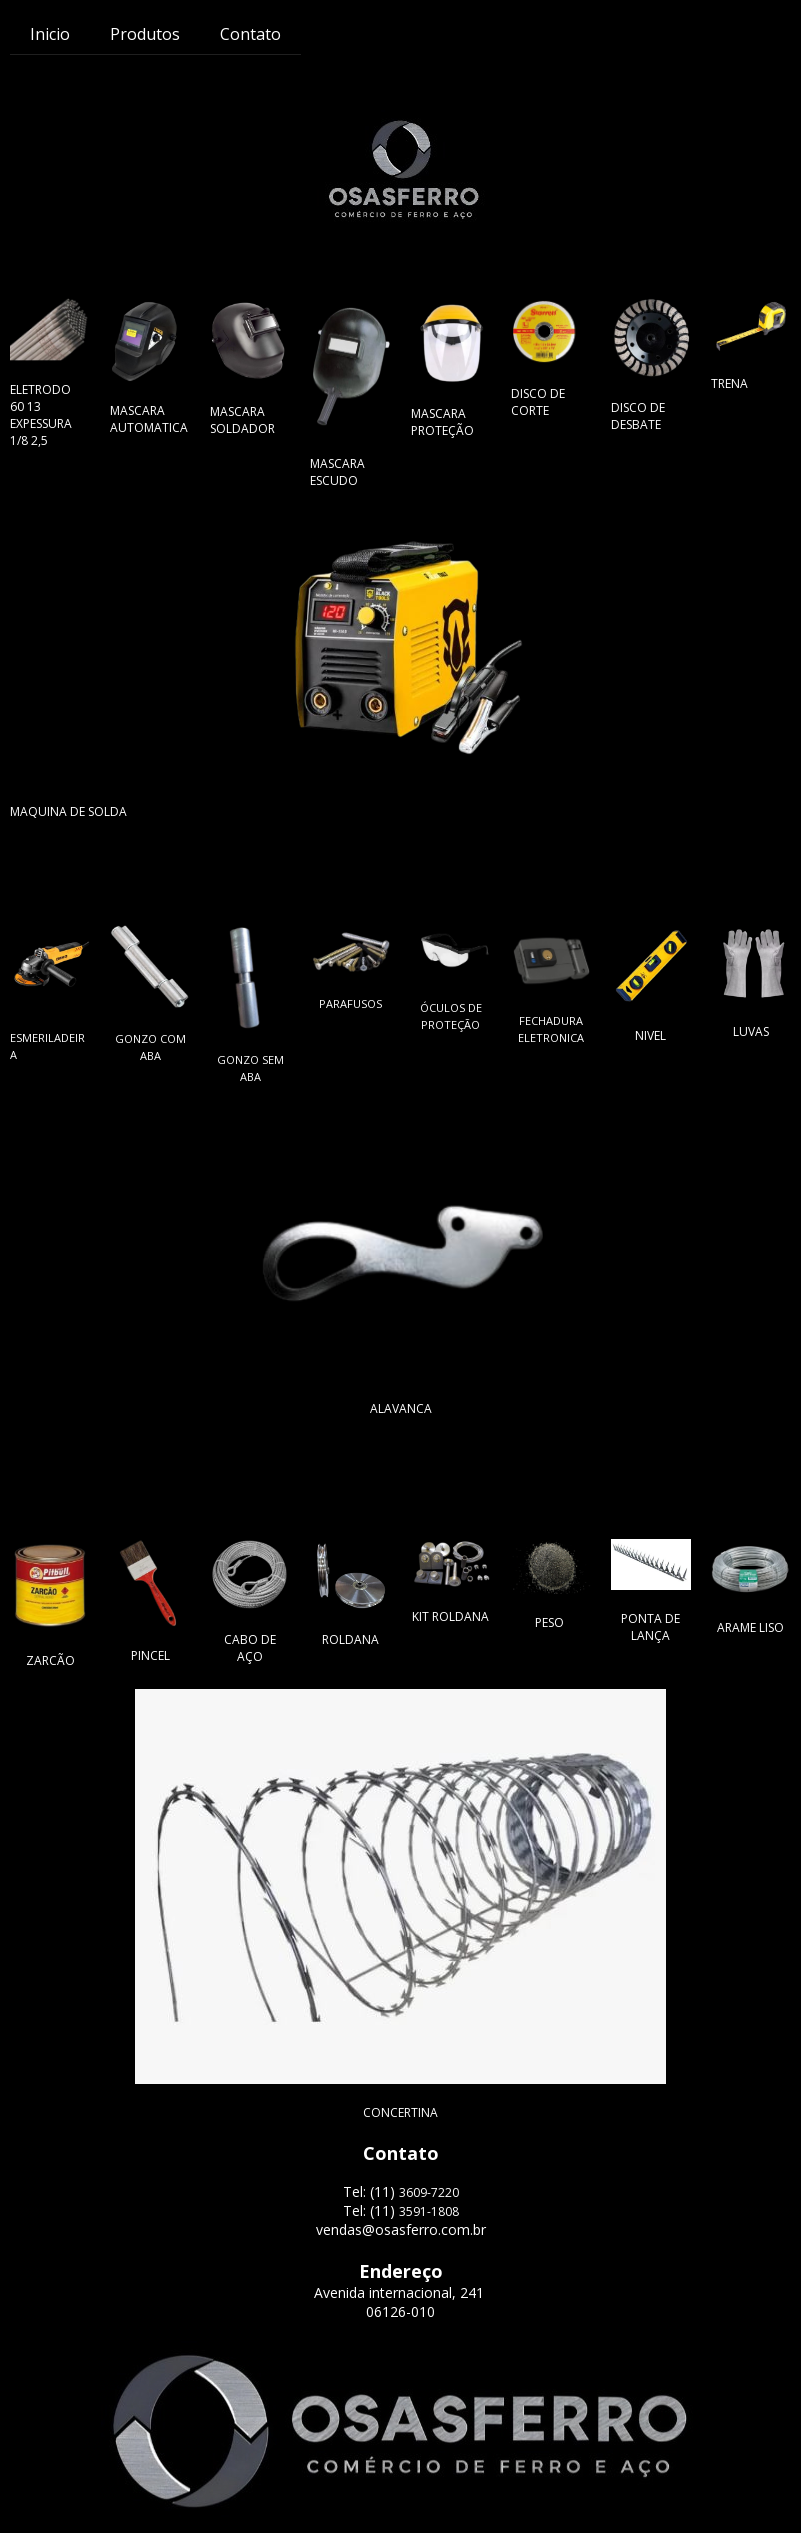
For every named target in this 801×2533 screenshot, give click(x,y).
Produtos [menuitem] (145, 34)
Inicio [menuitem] (50, 34)
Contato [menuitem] (250, 34)
